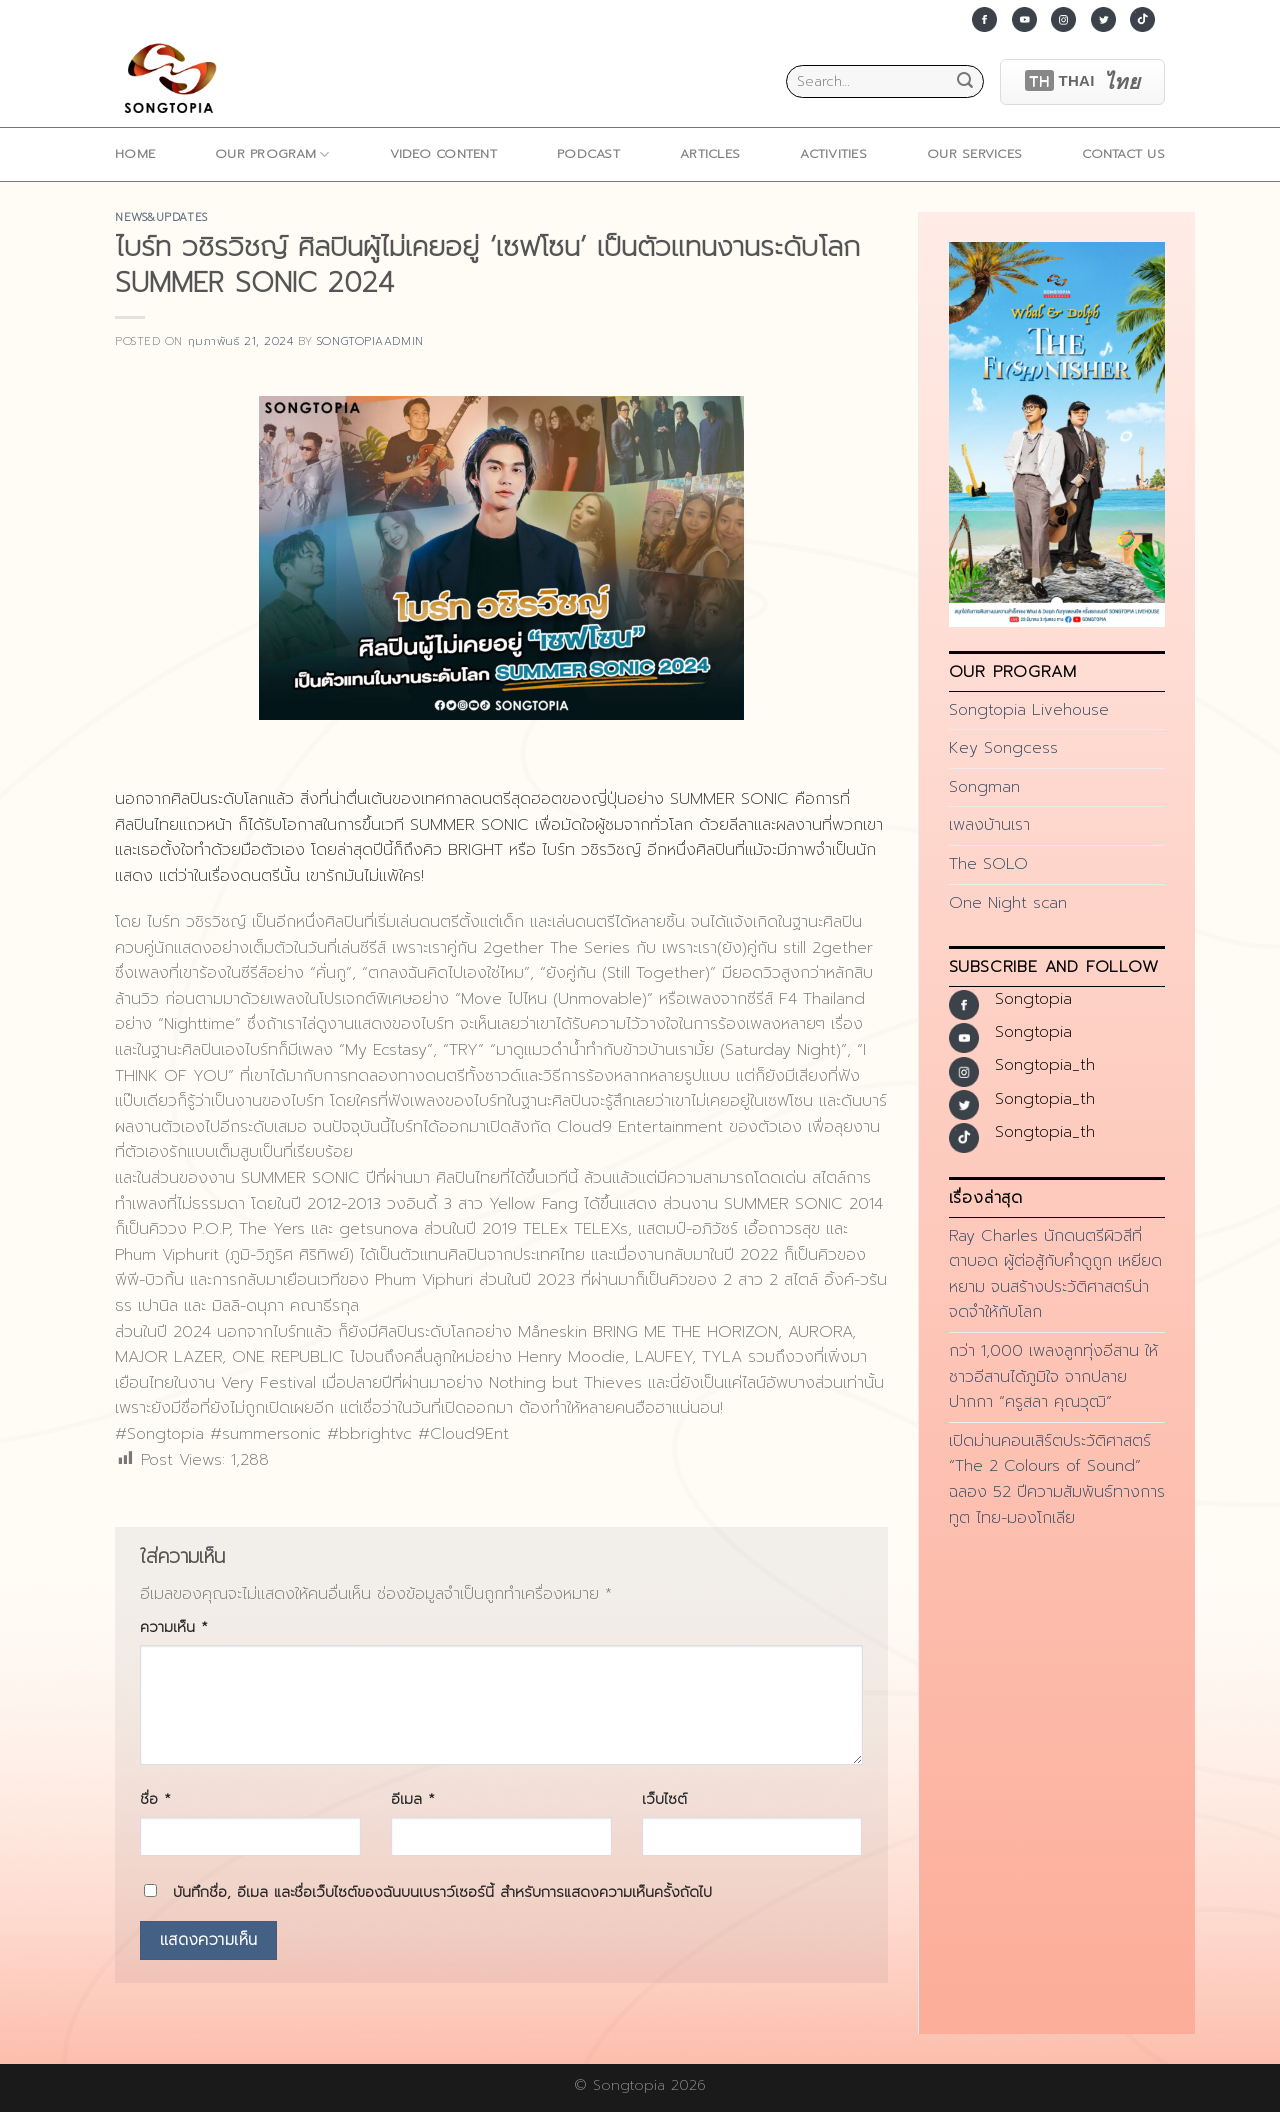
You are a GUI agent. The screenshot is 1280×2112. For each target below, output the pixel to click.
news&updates (161, 217)
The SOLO (988, 864)
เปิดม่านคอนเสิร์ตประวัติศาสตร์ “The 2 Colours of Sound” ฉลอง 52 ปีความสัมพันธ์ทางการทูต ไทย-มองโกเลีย (1057, 1479)
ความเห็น (174, 1627)
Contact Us (1123, 153)
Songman (984, 787)
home (135, 153)
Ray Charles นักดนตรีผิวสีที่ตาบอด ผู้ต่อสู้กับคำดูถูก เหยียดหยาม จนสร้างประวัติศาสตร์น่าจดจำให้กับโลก (1055, 1274)
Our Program (272, 154)
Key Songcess (1003, 748)
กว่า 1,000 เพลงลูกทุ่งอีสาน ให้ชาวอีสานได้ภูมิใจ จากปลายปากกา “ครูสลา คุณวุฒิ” (1053, 1376)
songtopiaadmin (370, 341)
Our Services (974, 153)
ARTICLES (710, 153)
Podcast (588, 153)
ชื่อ (155, 1799)
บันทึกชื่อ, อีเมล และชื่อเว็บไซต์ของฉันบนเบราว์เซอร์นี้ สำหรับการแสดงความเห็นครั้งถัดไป (442, 1892)
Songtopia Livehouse (1029, 710)
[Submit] (965, 82)
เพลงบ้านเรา (989, 825)
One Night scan (1008, 903)
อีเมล (413, 1799)
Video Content (443, 153)
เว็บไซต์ (664, 1799)
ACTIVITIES (833, 153)
